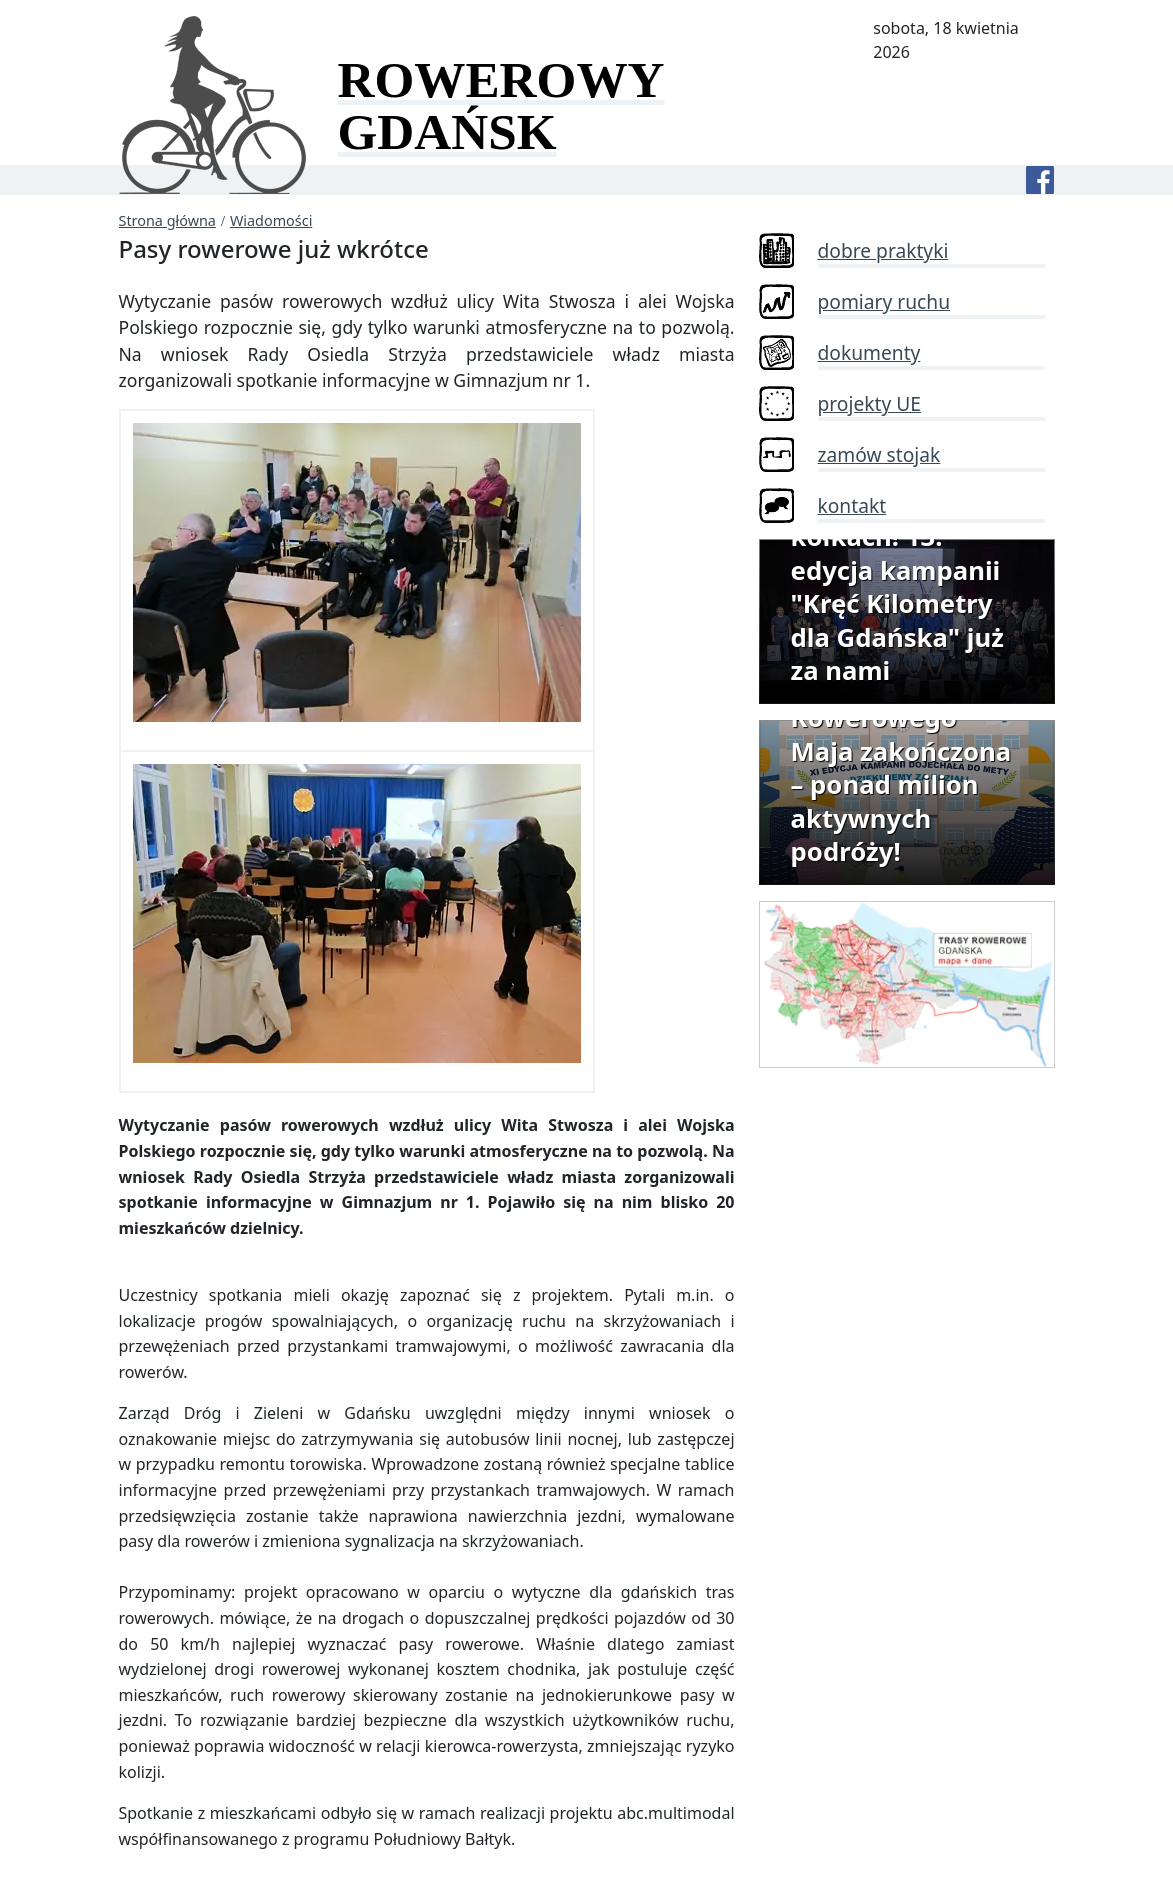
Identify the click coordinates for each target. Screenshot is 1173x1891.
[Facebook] (1040, 180)
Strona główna (167, 220)
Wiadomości (271, 220)
